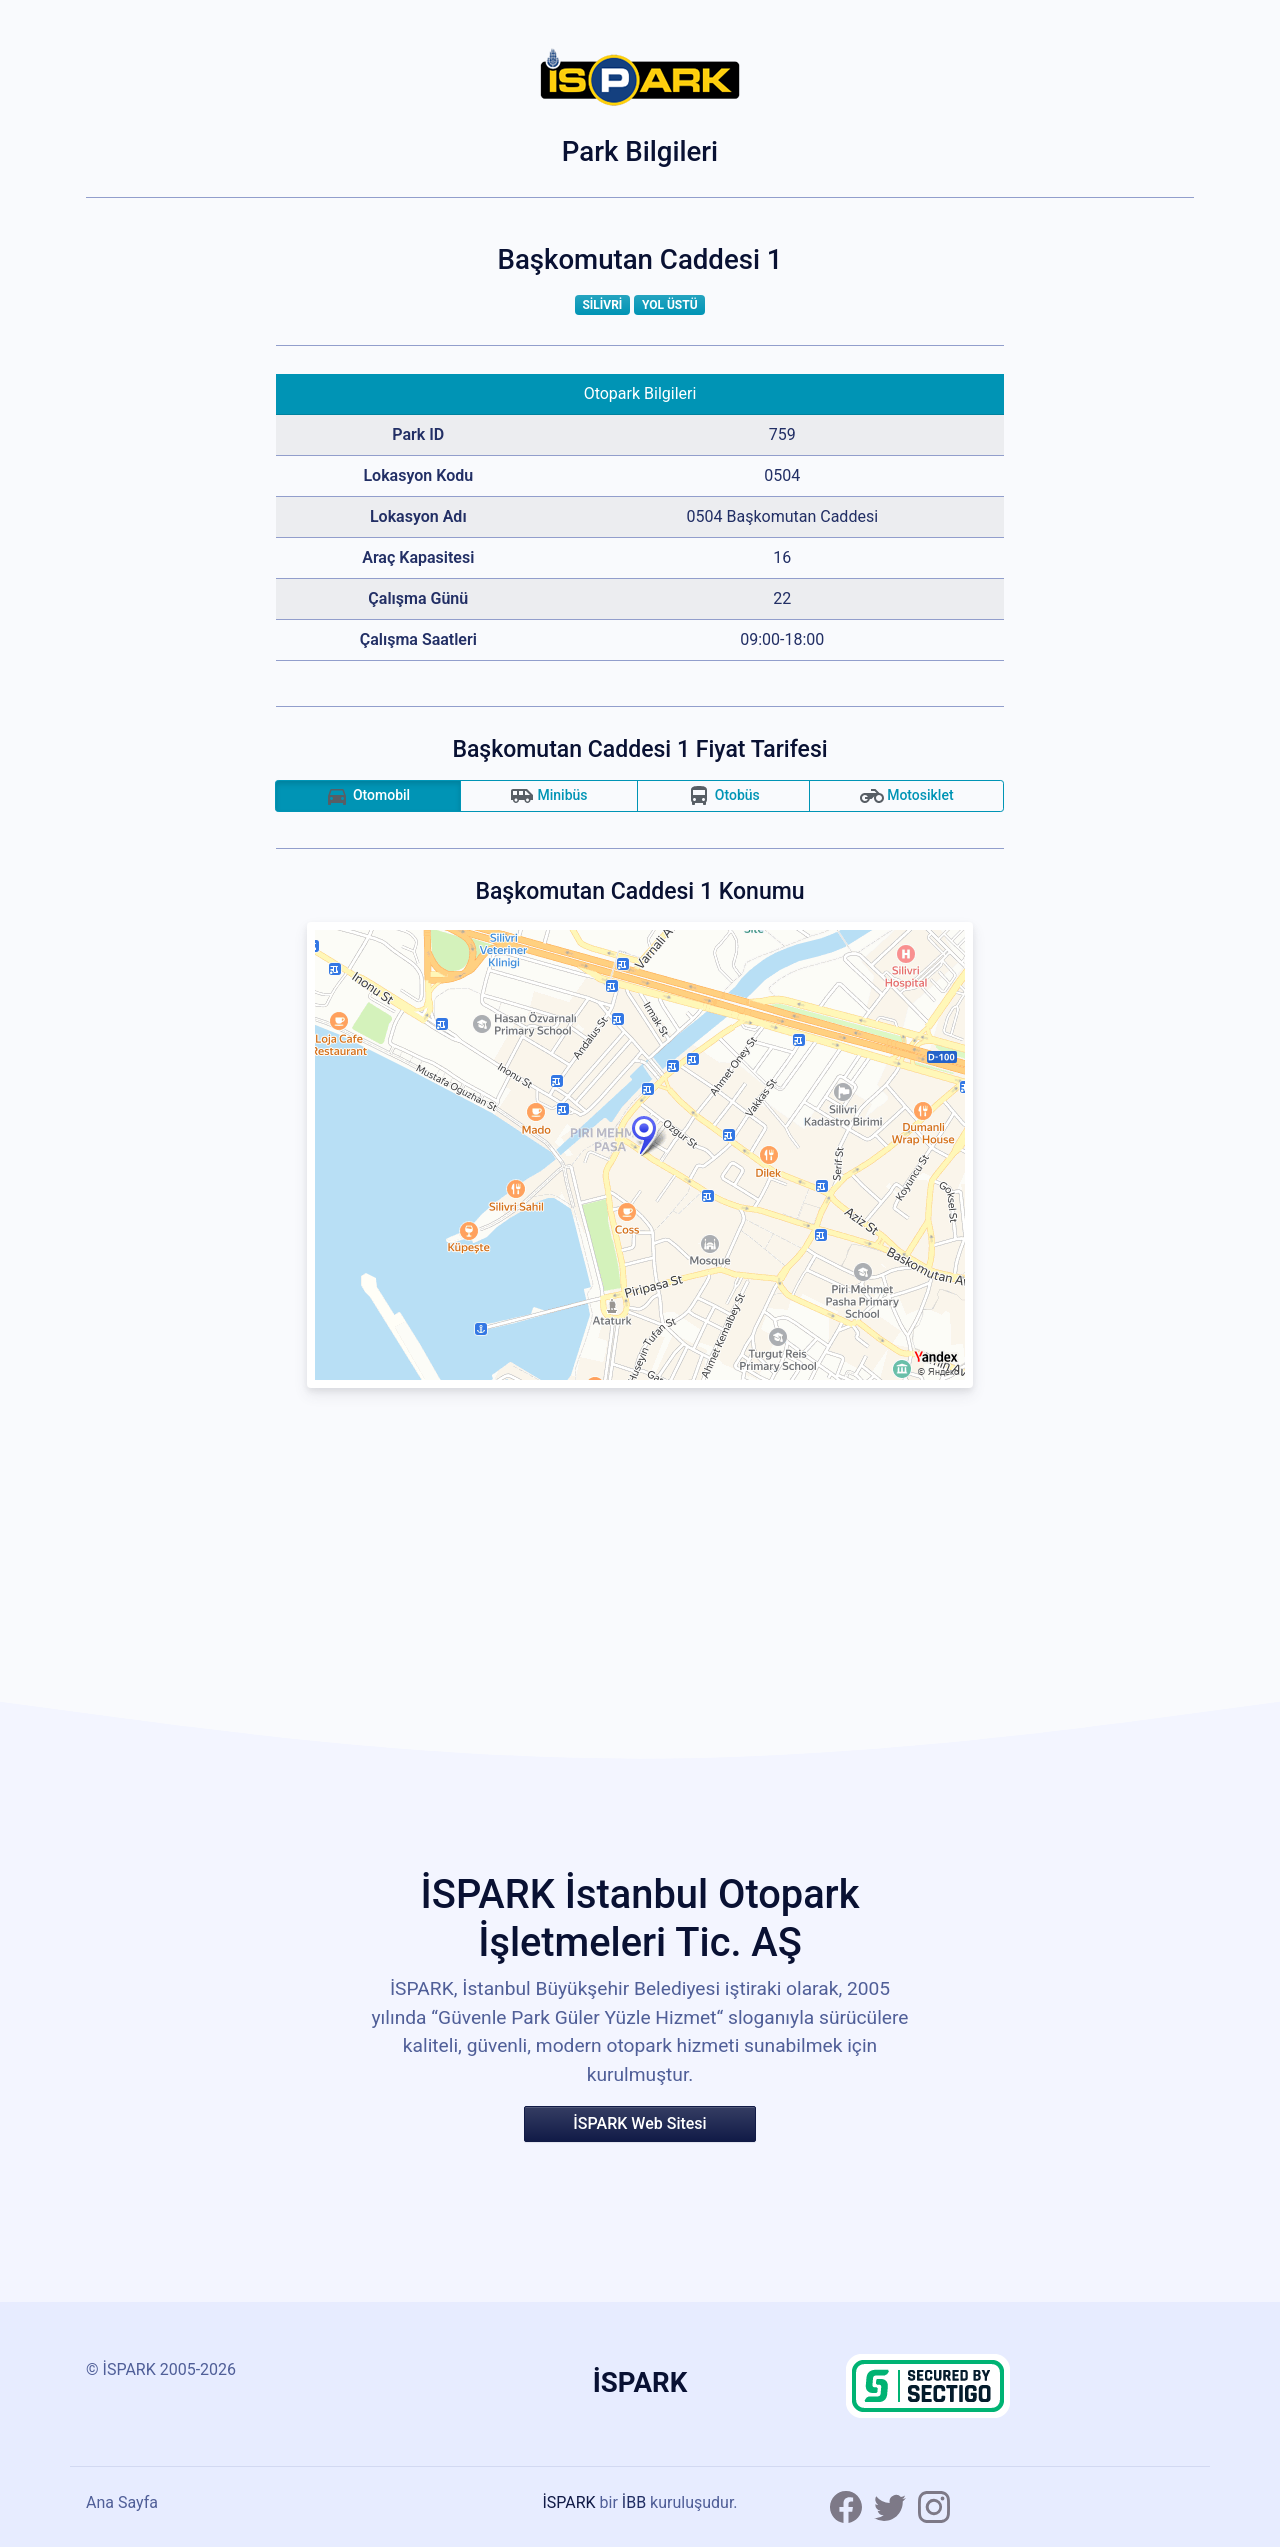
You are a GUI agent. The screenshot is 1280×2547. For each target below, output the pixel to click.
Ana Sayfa (122, 2502)
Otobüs (723, 796)
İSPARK (568, 2502)
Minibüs (549, 796)
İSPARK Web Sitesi (639, 2123)
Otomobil (367, 796)
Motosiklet (907, 796)
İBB (634, 2502)
